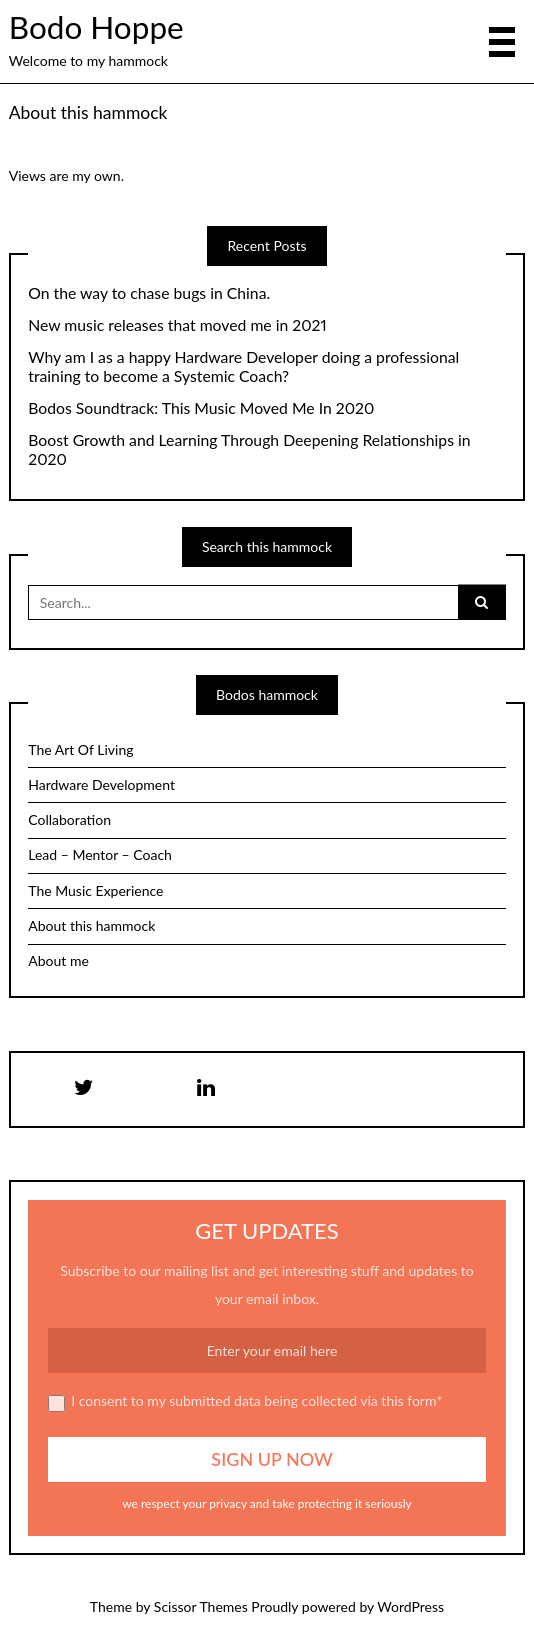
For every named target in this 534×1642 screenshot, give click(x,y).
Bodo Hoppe (96, 27)
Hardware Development (101, 784)
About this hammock (88, 112)
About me (58, 960)
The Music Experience (95, 890)
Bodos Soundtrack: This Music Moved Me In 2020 (201, 408)
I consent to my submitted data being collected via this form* (245, 1401)
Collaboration (69, 819)
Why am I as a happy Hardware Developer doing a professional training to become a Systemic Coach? (243, 366)
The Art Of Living (80, 749)
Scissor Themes (201, 1606)
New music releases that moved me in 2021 (177, 325)
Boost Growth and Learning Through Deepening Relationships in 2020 (249, 449)
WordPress (410, 1606)
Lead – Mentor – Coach (100, 854)
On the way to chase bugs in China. (149, 293)
